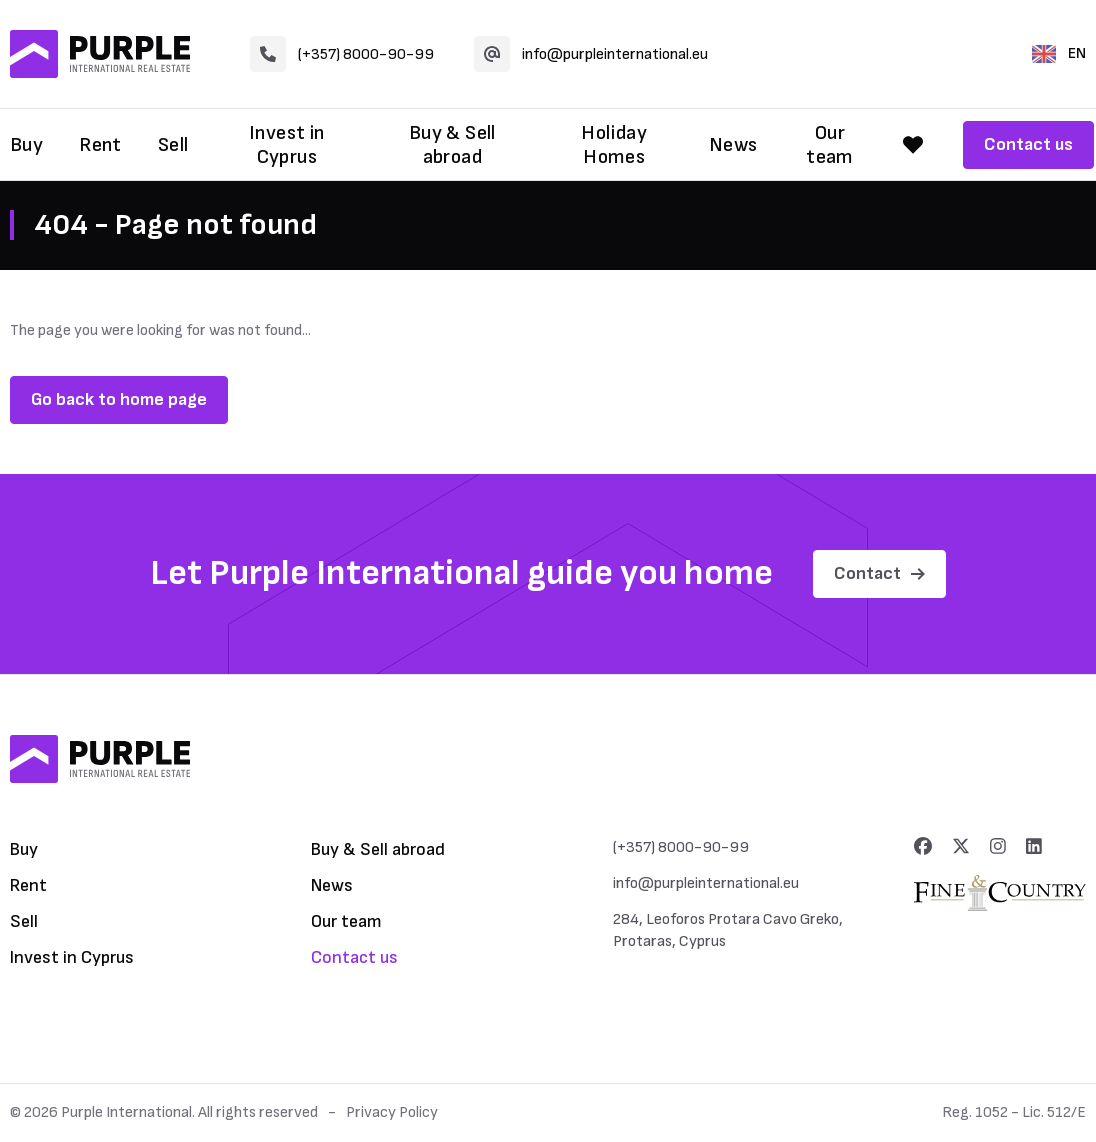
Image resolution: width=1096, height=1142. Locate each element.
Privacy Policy (392, 1112)
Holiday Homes (614, 145)
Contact (879, 573)
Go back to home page (119, 399)
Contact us (1028, 144)
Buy (26, 145)
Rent (100, 145)
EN (1059, 53)
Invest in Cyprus (287, 145)
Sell (173, 145)
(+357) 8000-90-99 (342, 54)
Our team (830, 145)
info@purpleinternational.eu (591, 54)
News (733, 145)
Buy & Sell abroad (452, 145)
